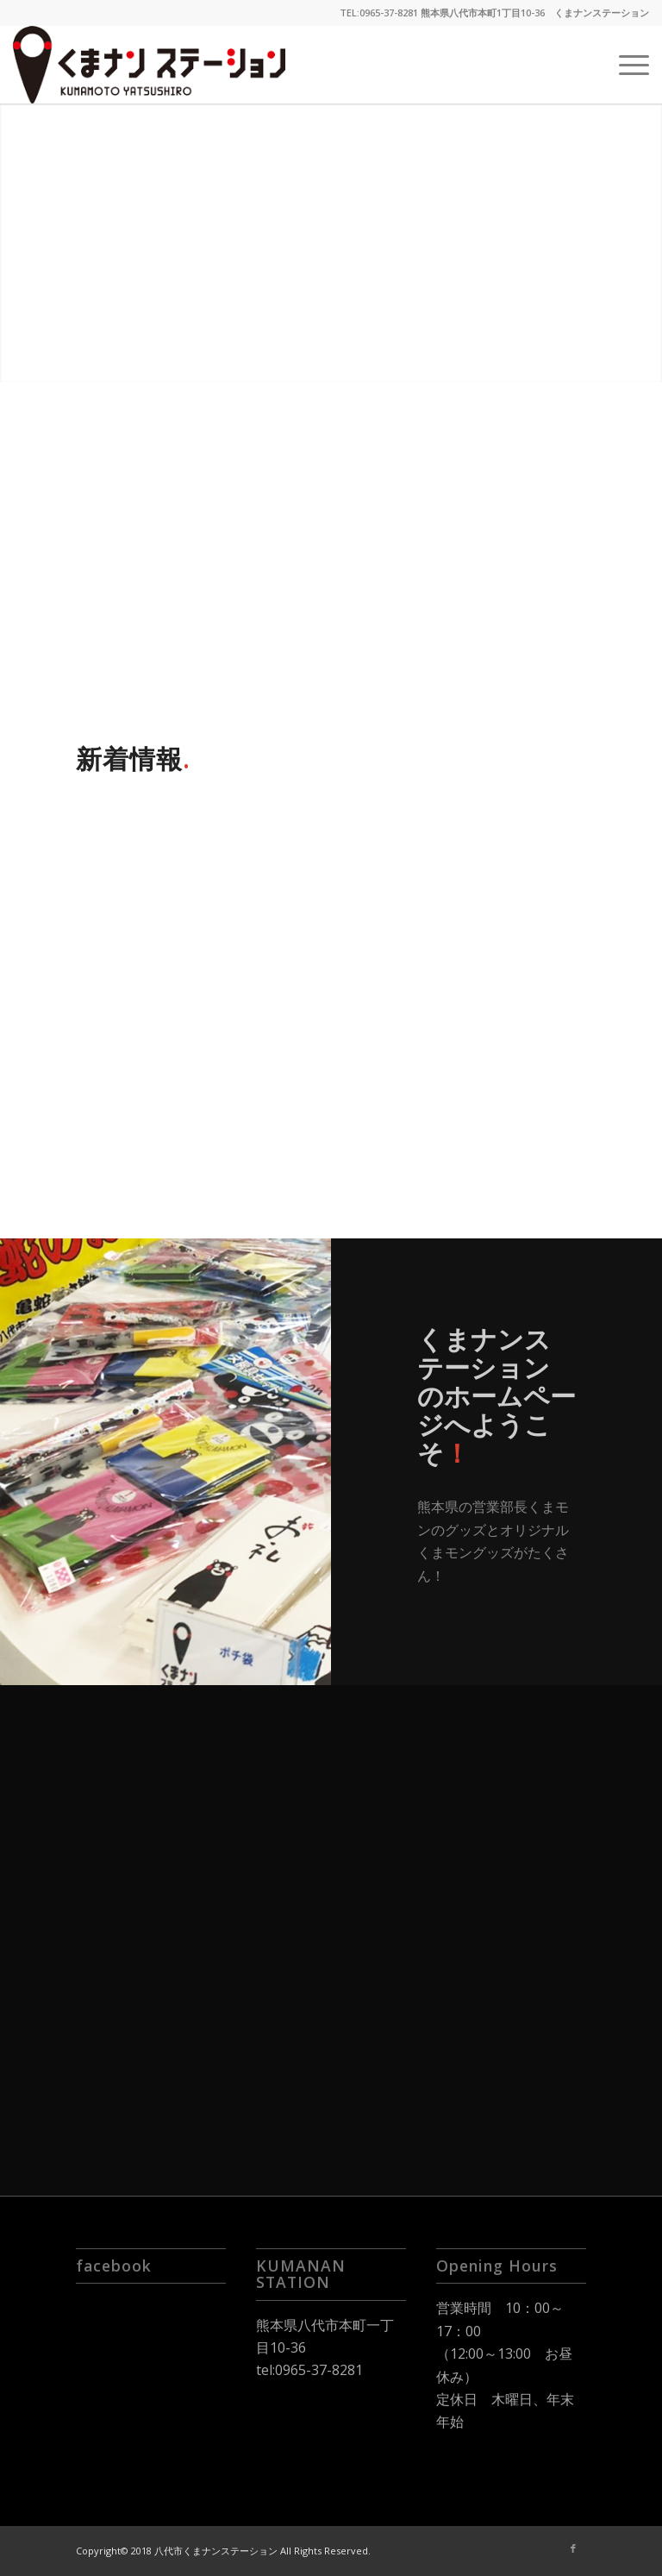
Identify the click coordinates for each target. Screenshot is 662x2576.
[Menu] (625, 64)
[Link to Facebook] (573, 2548)
